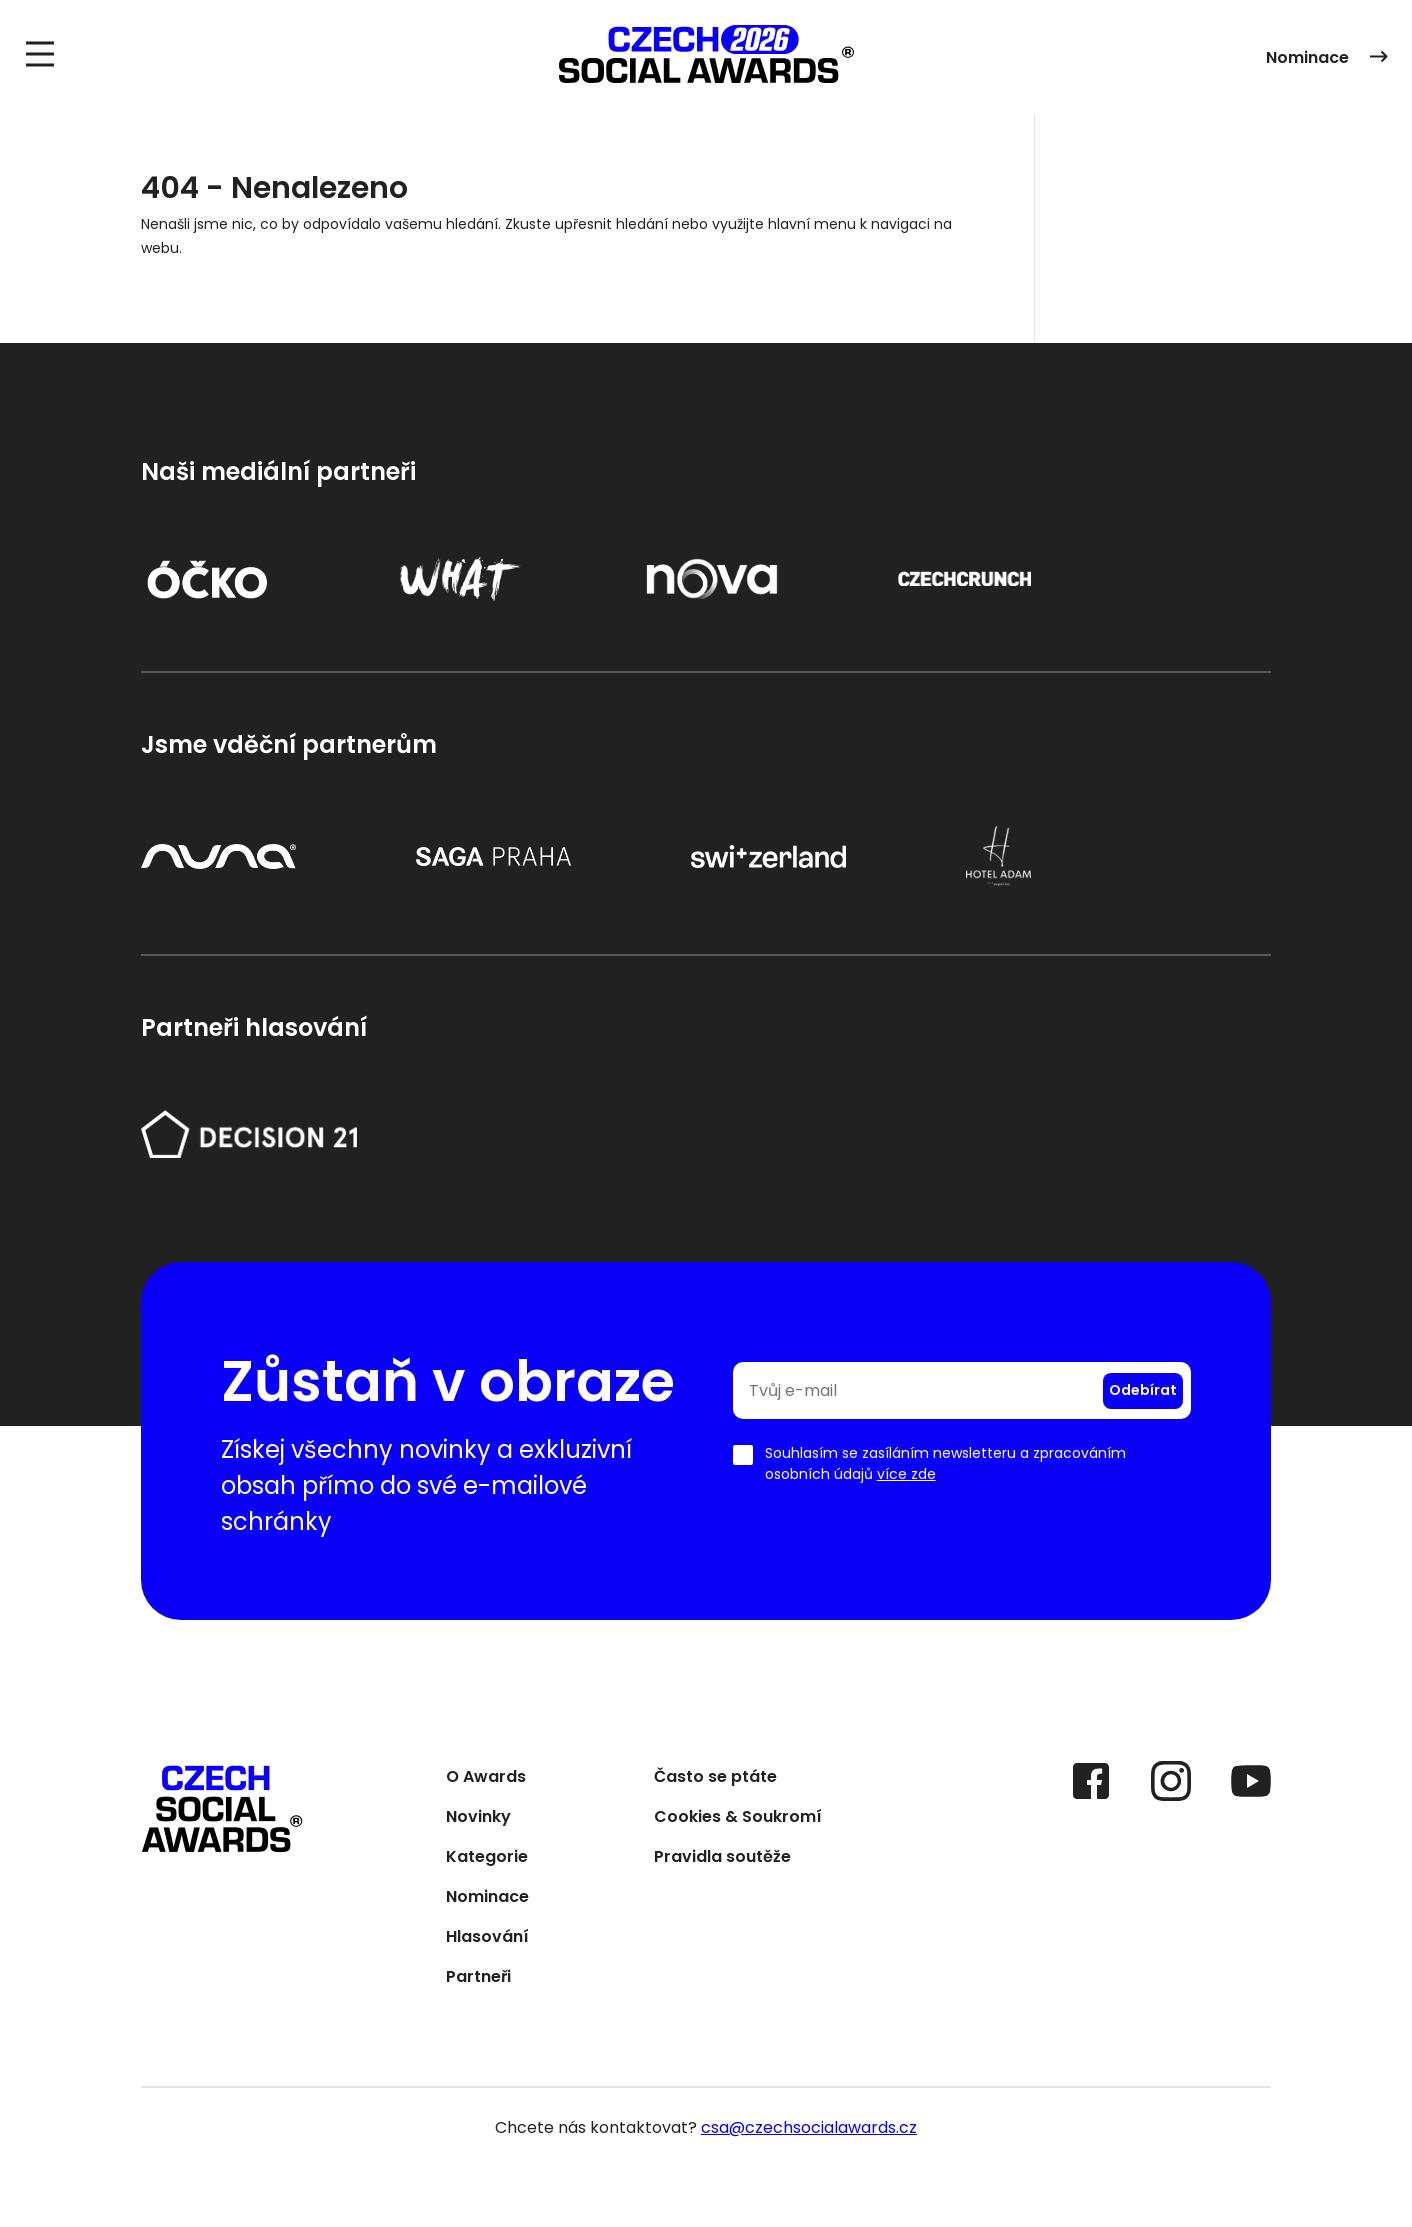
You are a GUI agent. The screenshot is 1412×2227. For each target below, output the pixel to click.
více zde (906, 1476)
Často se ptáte (715, 1780)
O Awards (486, 1780)
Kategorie (487, 1860)
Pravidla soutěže (722, 1860)
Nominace (1327, 58)
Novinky (478, 1820)
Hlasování (487, 1940)
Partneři (478, 1980)
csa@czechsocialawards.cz (809, 2129)
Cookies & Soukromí (738, 1820)
